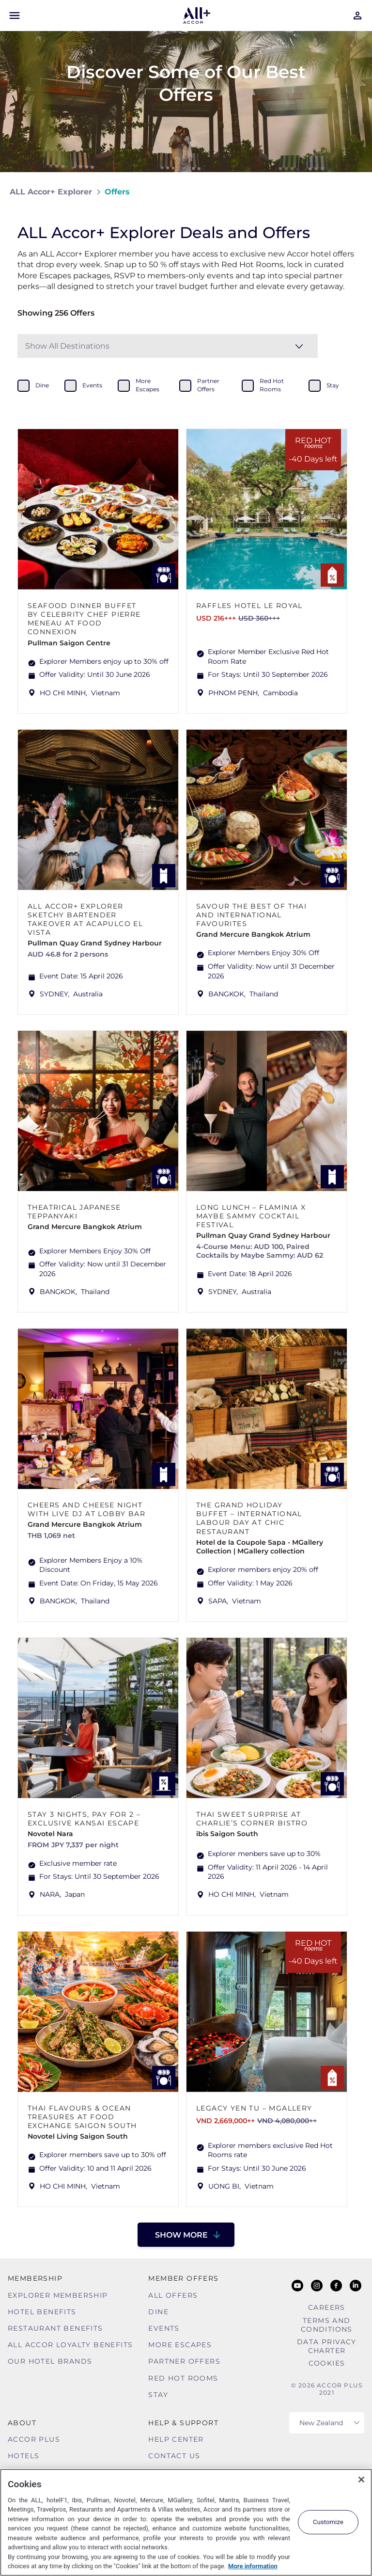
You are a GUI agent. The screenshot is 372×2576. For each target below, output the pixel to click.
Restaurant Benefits (55, 2328)
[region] (186, 2522)
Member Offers (183, 2278)
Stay (158, 2394)
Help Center (175, 2439)
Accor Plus (34, 2439)
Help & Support (183, 2422)
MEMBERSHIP (35, 2278)
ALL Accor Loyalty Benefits (70, 2344)
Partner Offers (184, 2361)
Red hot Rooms (183, 2378)
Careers (326, 2307)
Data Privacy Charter (326, 2346)
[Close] (361, 2479)
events (92, 385)
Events (163, 2328)
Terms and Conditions (327, 2325)
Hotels (23, 2455)
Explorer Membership (58, 2295)
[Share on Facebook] (353, 192)
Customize (328, 2522)
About (22, 2422)
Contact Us (174, 2455)
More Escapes (180, 2344)
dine (42, 385)
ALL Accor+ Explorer (51, 191)
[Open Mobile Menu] (14, 15)
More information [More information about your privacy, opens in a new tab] (253, 2566)
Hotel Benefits (42, 2311)
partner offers (208, 385)
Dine (158, 2311)
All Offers (173, 2295)
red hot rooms (272, 385)
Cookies (327, 2363)
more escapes (147, 385)
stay (332, 385)
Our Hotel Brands (50, 2361)
